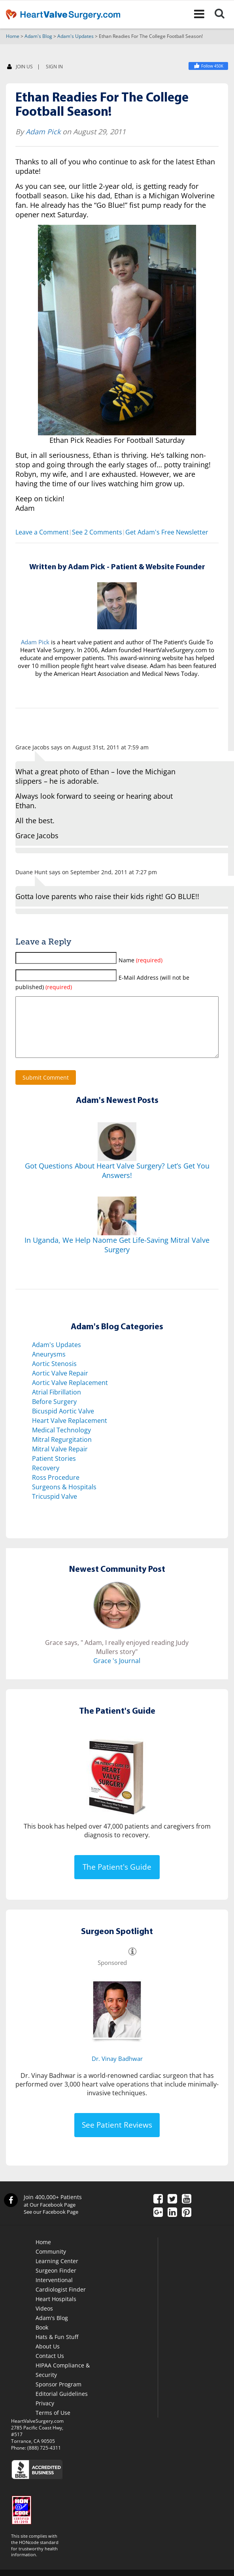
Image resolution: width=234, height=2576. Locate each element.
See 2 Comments (97, 532)
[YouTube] (186, 2211)
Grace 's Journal (116, 1673)
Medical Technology (61, 1442)
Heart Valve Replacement (69, 1432)
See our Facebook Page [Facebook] (51, 2224)
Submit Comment (46, 1089)
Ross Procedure (55, 1489)
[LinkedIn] (172, 2225)
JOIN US (20, 67)
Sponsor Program (58, 2396)
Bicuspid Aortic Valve (63, 1423)
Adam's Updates (75, 36)
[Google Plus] (158, 2225)
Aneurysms (49, 1366)
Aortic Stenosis (54, 1376)
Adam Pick (43, 132)
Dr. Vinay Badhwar (117, 2071)
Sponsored (112, 1975)
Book (42, 2339)
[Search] (224, 14)
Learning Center (57, 2273)
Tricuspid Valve (54, 1508)
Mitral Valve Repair (60, 1461)
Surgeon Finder (56, 2282)
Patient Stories (54, 1470)
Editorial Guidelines (62, 2406)
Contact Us (50, 2368)
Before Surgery (54, 1413)
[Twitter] (172, 2211)
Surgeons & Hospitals (64, 1499)
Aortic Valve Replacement (70, 1395)
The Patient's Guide (117, 1879)
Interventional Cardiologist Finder (61, 2296)
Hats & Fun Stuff (57, 2349)
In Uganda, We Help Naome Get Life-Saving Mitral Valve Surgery (117, 1257)
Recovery (45, 1480)
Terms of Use (53, 2425)
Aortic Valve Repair (60, 1385)
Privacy (45, 2415)
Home (12, 36)
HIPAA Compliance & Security (63, 2382)
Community (51, 2263)
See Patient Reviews (117, 2137)
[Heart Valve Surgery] (208, 66)
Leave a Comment (42, 532)
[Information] (132, 1975)
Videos (44, 2320)
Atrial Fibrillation (56, 1404)
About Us (48, 2358)
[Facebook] (158, 2211)
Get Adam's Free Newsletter (166, 532)
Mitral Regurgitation (62, 1451)
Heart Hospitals (56, 2311)
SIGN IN (54, 67)
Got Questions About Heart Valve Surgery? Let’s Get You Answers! (117, 1182)
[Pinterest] (186, 2225)
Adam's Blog (38, 36)
